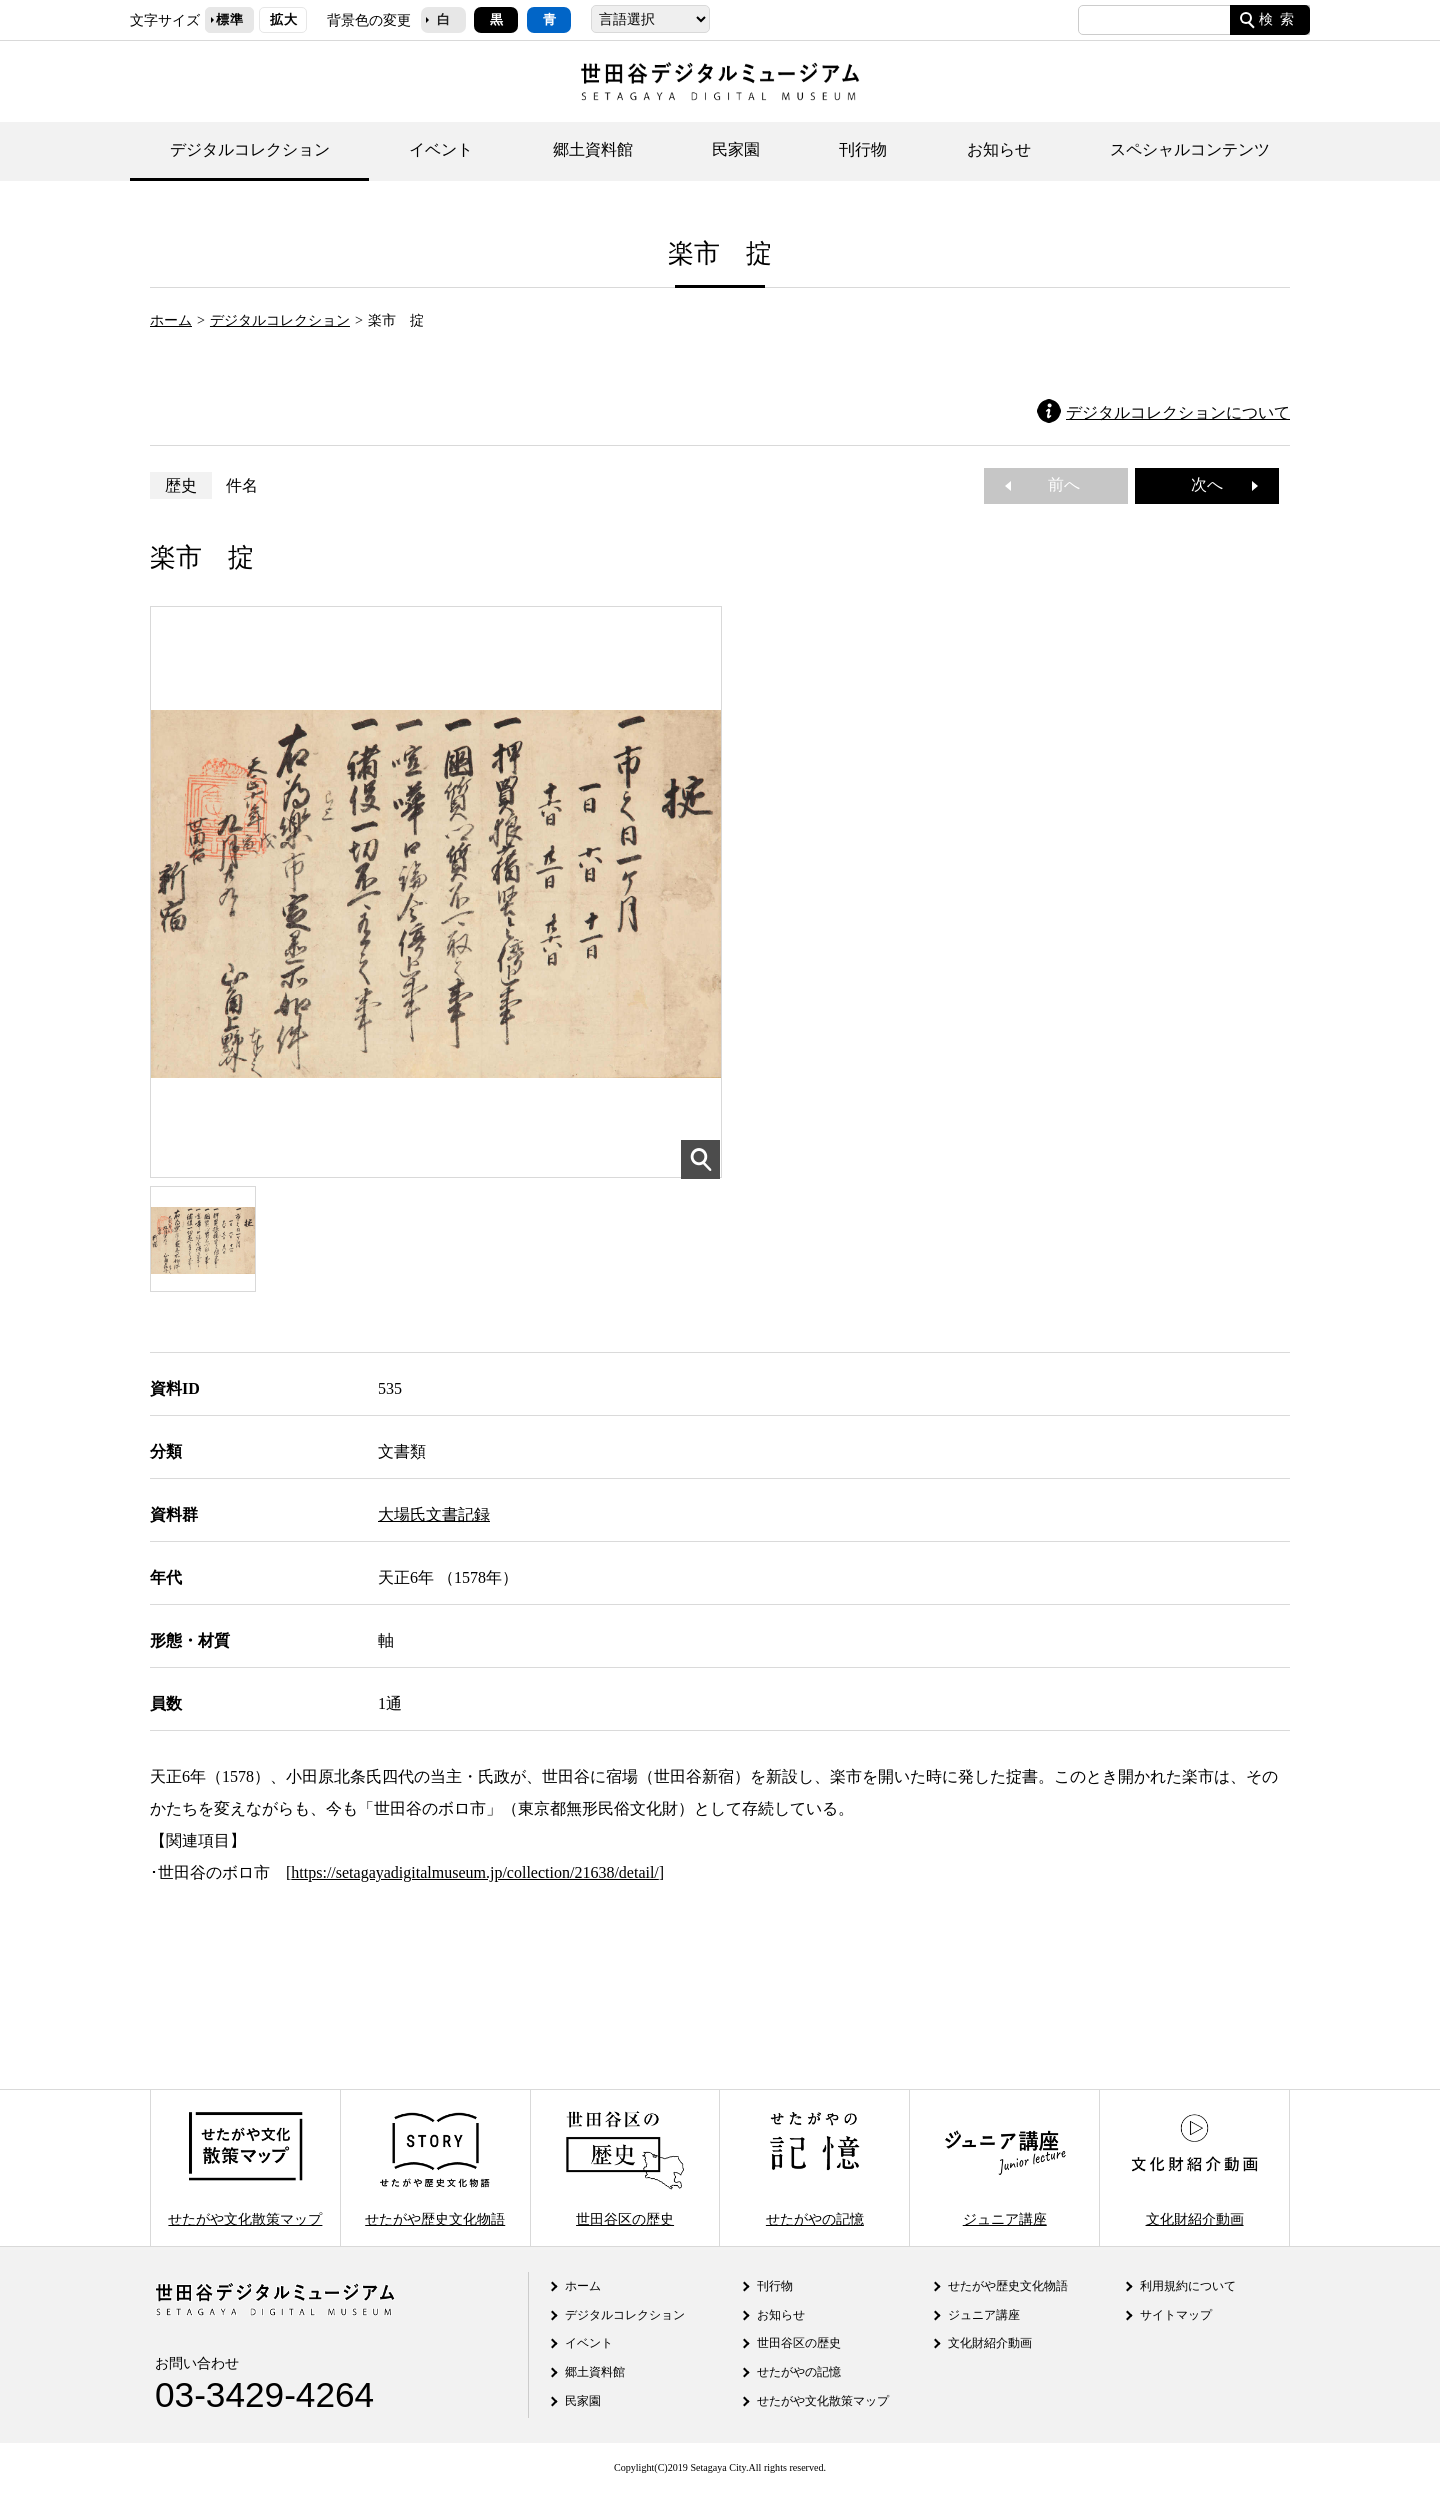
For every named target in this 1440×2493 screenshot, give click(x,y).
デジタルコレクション (250, 149)
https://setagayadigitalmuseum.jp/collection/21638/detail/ (474, 1872)
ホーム (171, 320)
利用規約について (1188, 2286)
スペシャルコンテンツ (1190, 149)
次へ (1215, 484)
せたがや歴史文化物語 (435, 2167)
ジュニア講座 (1005, 2167)
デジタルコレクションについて (1178, 412)
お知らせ (999, 149)
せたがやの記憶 (815, 2167)
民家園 (736, 149)
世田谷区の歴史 (625, 2167)
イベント (441, 149)
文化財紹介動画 (1194, 2167)
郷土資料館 (593, 149)
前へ (1056, 484)
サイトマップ (1176, 2315)
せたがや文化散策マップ (245, 2167)
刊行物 (863, 149)
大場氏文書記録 (434, 1514)
